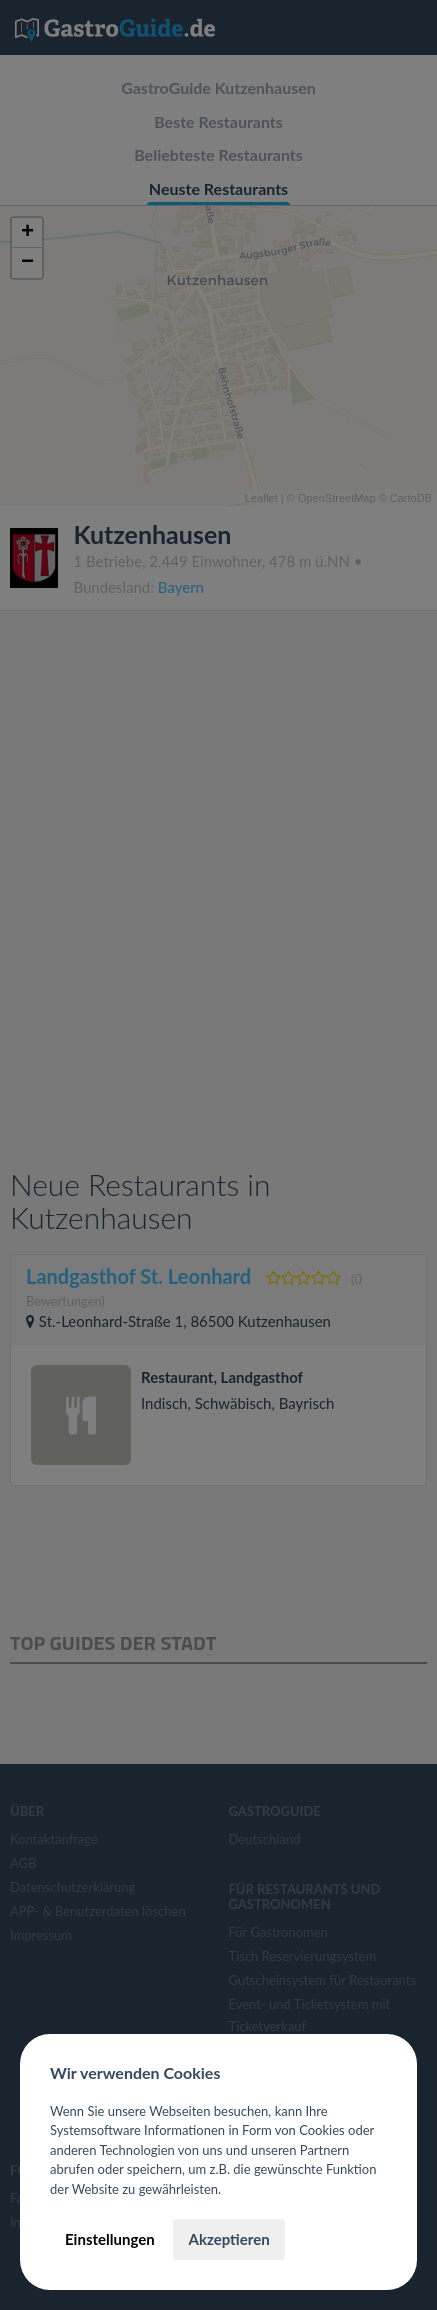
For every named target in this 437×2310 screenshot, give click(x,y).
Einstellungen (110, 2239)
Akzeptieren (228, 2239)
